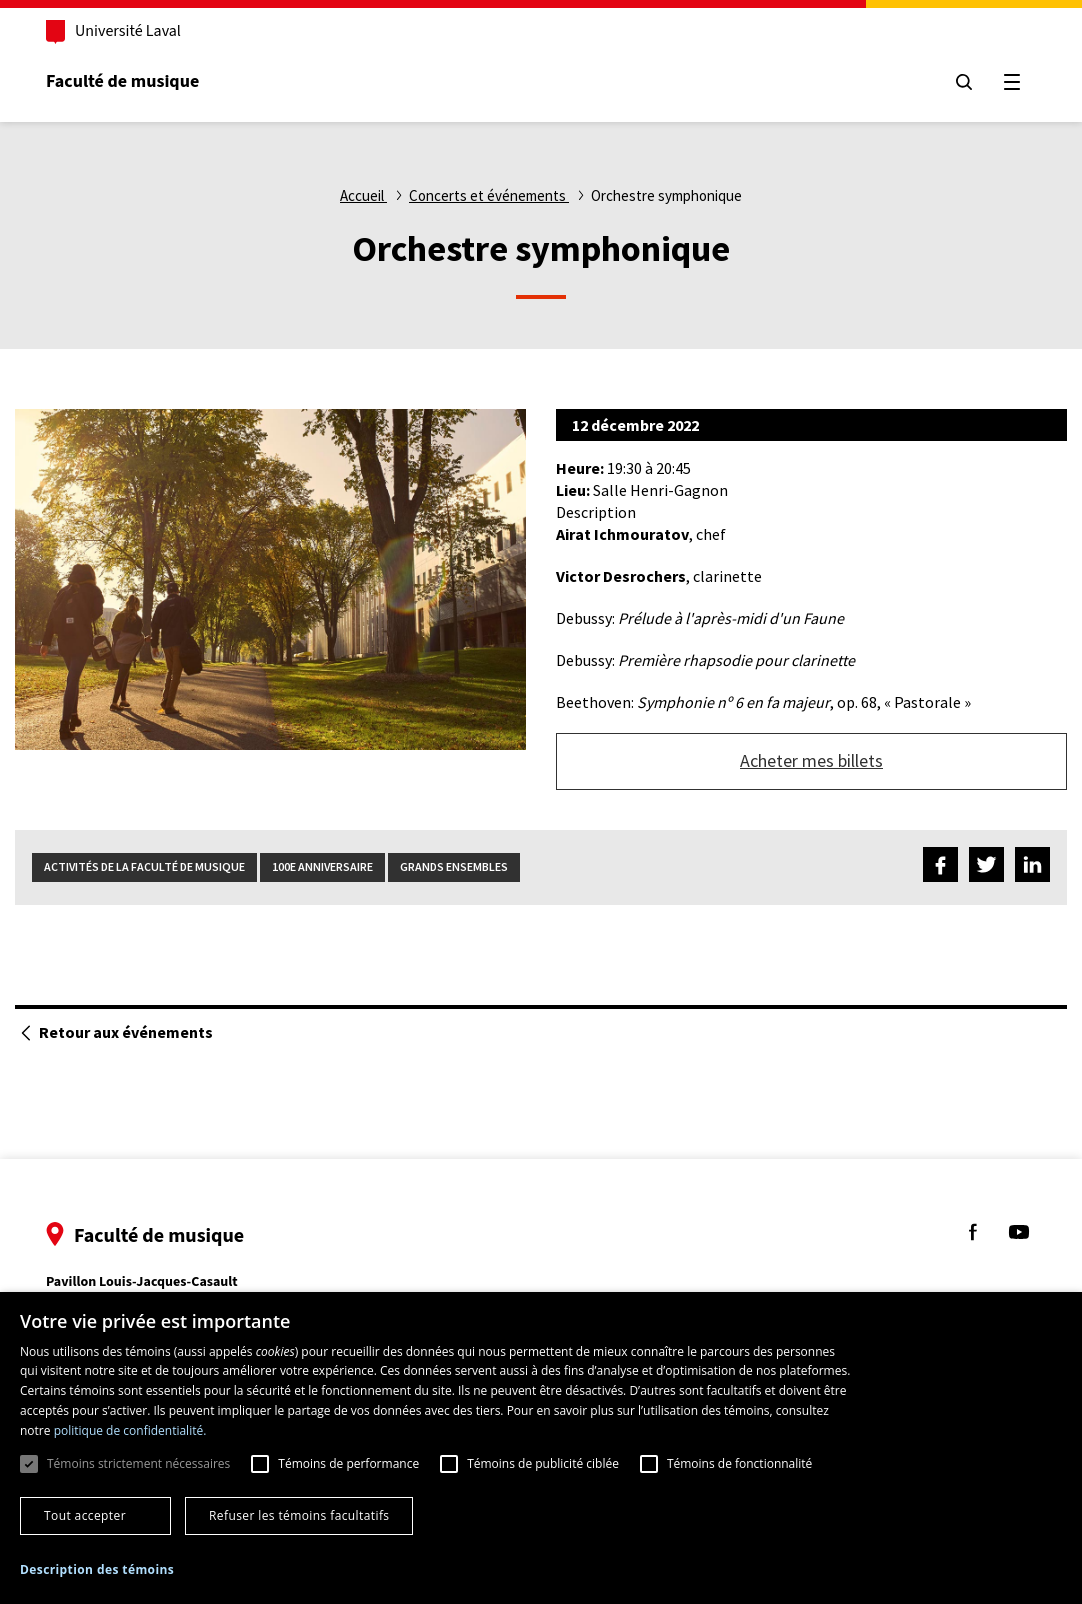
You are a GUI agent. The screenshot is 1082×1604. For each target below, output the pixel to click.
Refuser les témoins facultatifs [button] (299, 1515)
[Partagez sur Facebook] (940, 867)
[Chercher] (964, 82)
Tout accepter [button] (85, 1515)
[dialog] (541, 1448)
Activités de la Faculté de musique (144, 866)
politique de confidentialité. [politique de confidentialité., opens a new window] (130, 1430)
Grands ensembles (454, 866)
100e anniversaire (322, 866)
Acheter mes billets (811, 760)
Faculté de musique (122, 81)
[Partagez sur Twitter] (986, 867)
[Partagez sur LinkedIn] (1032, 867)
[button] (97, 1570)
